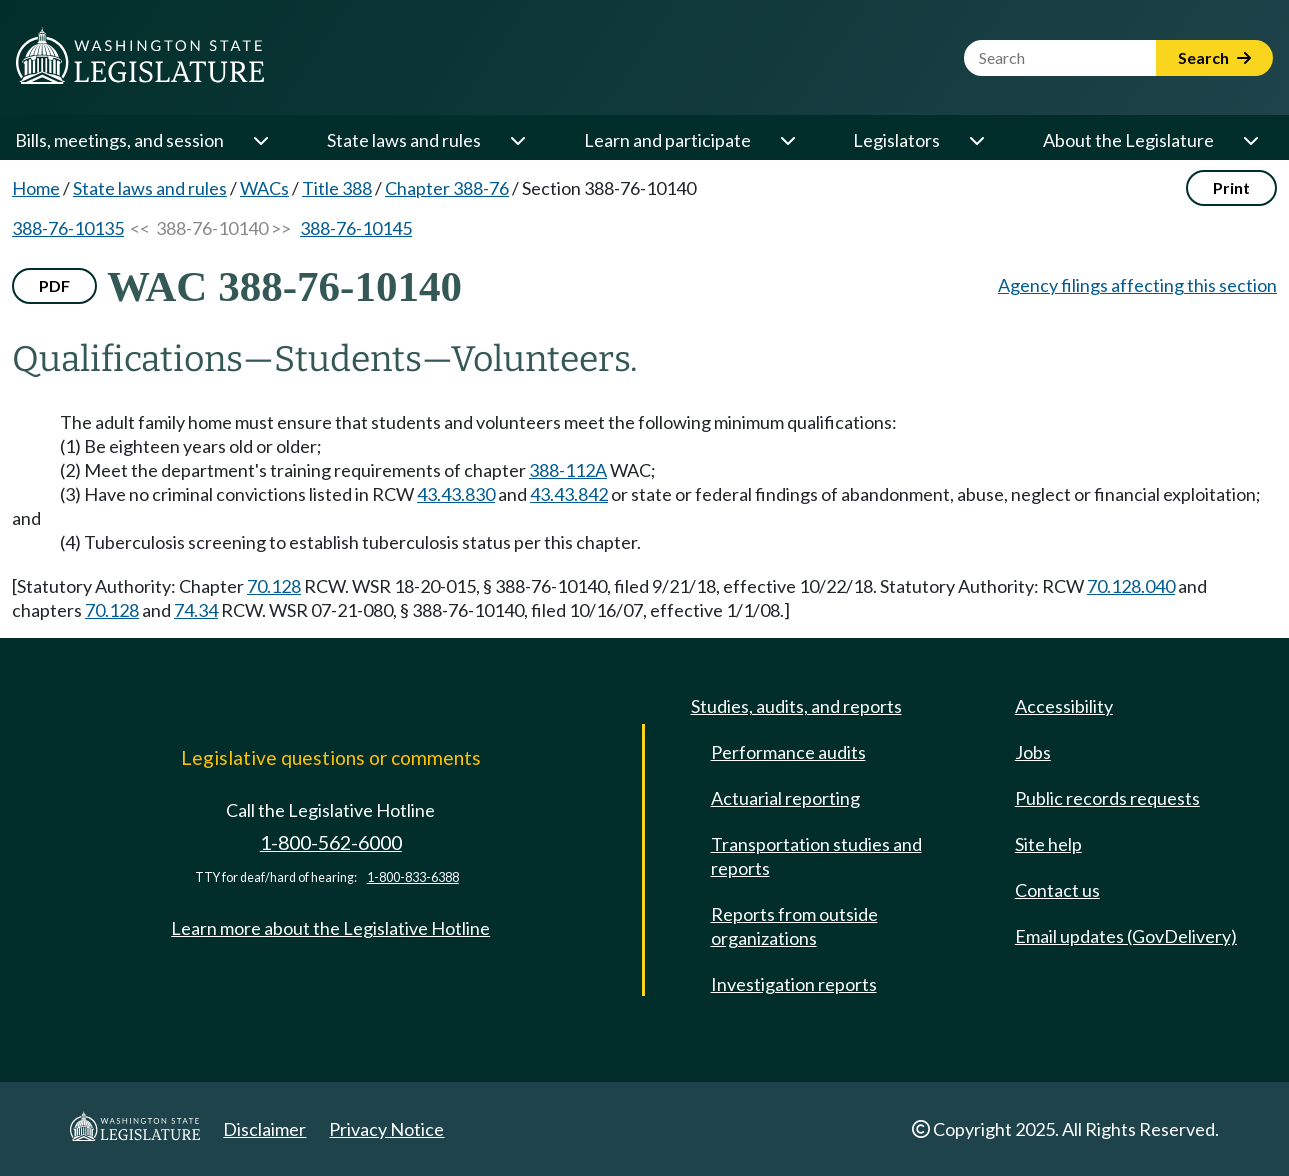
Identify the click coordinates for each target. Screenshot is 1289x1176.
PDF (54, 285)
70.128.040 (1131, 586)
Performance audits (788, 752)
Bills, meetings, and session (119, 140)
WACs (264, 188)
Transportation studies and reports (816, 856)
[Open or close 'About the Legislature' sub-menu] (1250, 140)
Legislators (896, 140)
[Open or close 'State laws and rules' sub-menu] (517, 140)
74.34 (196, 610)
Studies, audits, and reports (796, 706)
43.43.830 (456, 494)
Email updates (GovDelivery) (1126, 936)
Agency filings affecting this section (1137, 285)
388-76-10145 (356, 228)
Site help (1048, 844)
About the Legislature (1128, 140)
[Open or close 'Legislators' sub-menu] (976, 140)
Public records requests (1107, 798)
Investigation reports (794, 984)
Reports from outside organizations (794, 926)
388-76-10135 (68, 228)
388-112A (568, 470)
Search (1214, 57)
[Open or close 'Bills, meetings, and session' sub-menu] (260, 140)
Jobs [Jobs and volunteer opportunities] (1033, 752)
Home (36, 188)
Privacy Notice (386, 1129)
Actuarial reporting (785, 798)
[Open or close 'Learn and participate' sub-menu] (787, 140)
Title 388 (337, 188)
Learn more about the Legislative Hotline (330, 928)
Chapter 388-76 (447, 188)
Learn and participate (667, 140)
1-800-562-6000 (331, 842)
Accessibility (1064, 706)
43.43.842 (569, 494)
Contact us (1057, 890)
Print (1231, 187)
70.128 (274, 586)
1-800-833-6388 (413, 877)
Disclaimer (264, 1129)
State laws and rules (404, 140)
